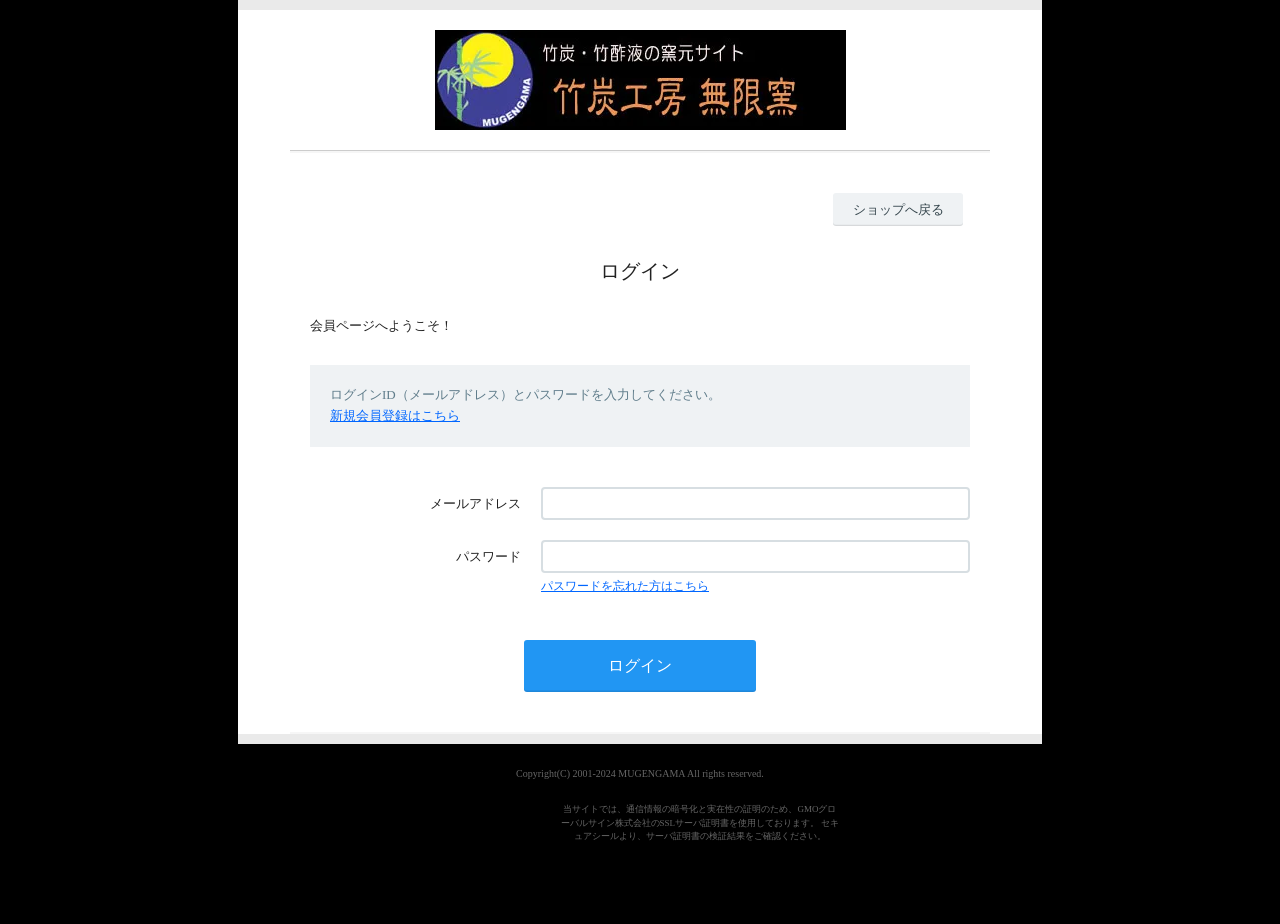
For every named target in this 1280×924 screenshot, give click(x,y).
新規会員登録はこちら (395, 415)
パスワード (488, 556)
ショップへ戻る (898, 209)
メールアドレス (475, 503)
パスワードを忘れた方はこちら (625, 586)
